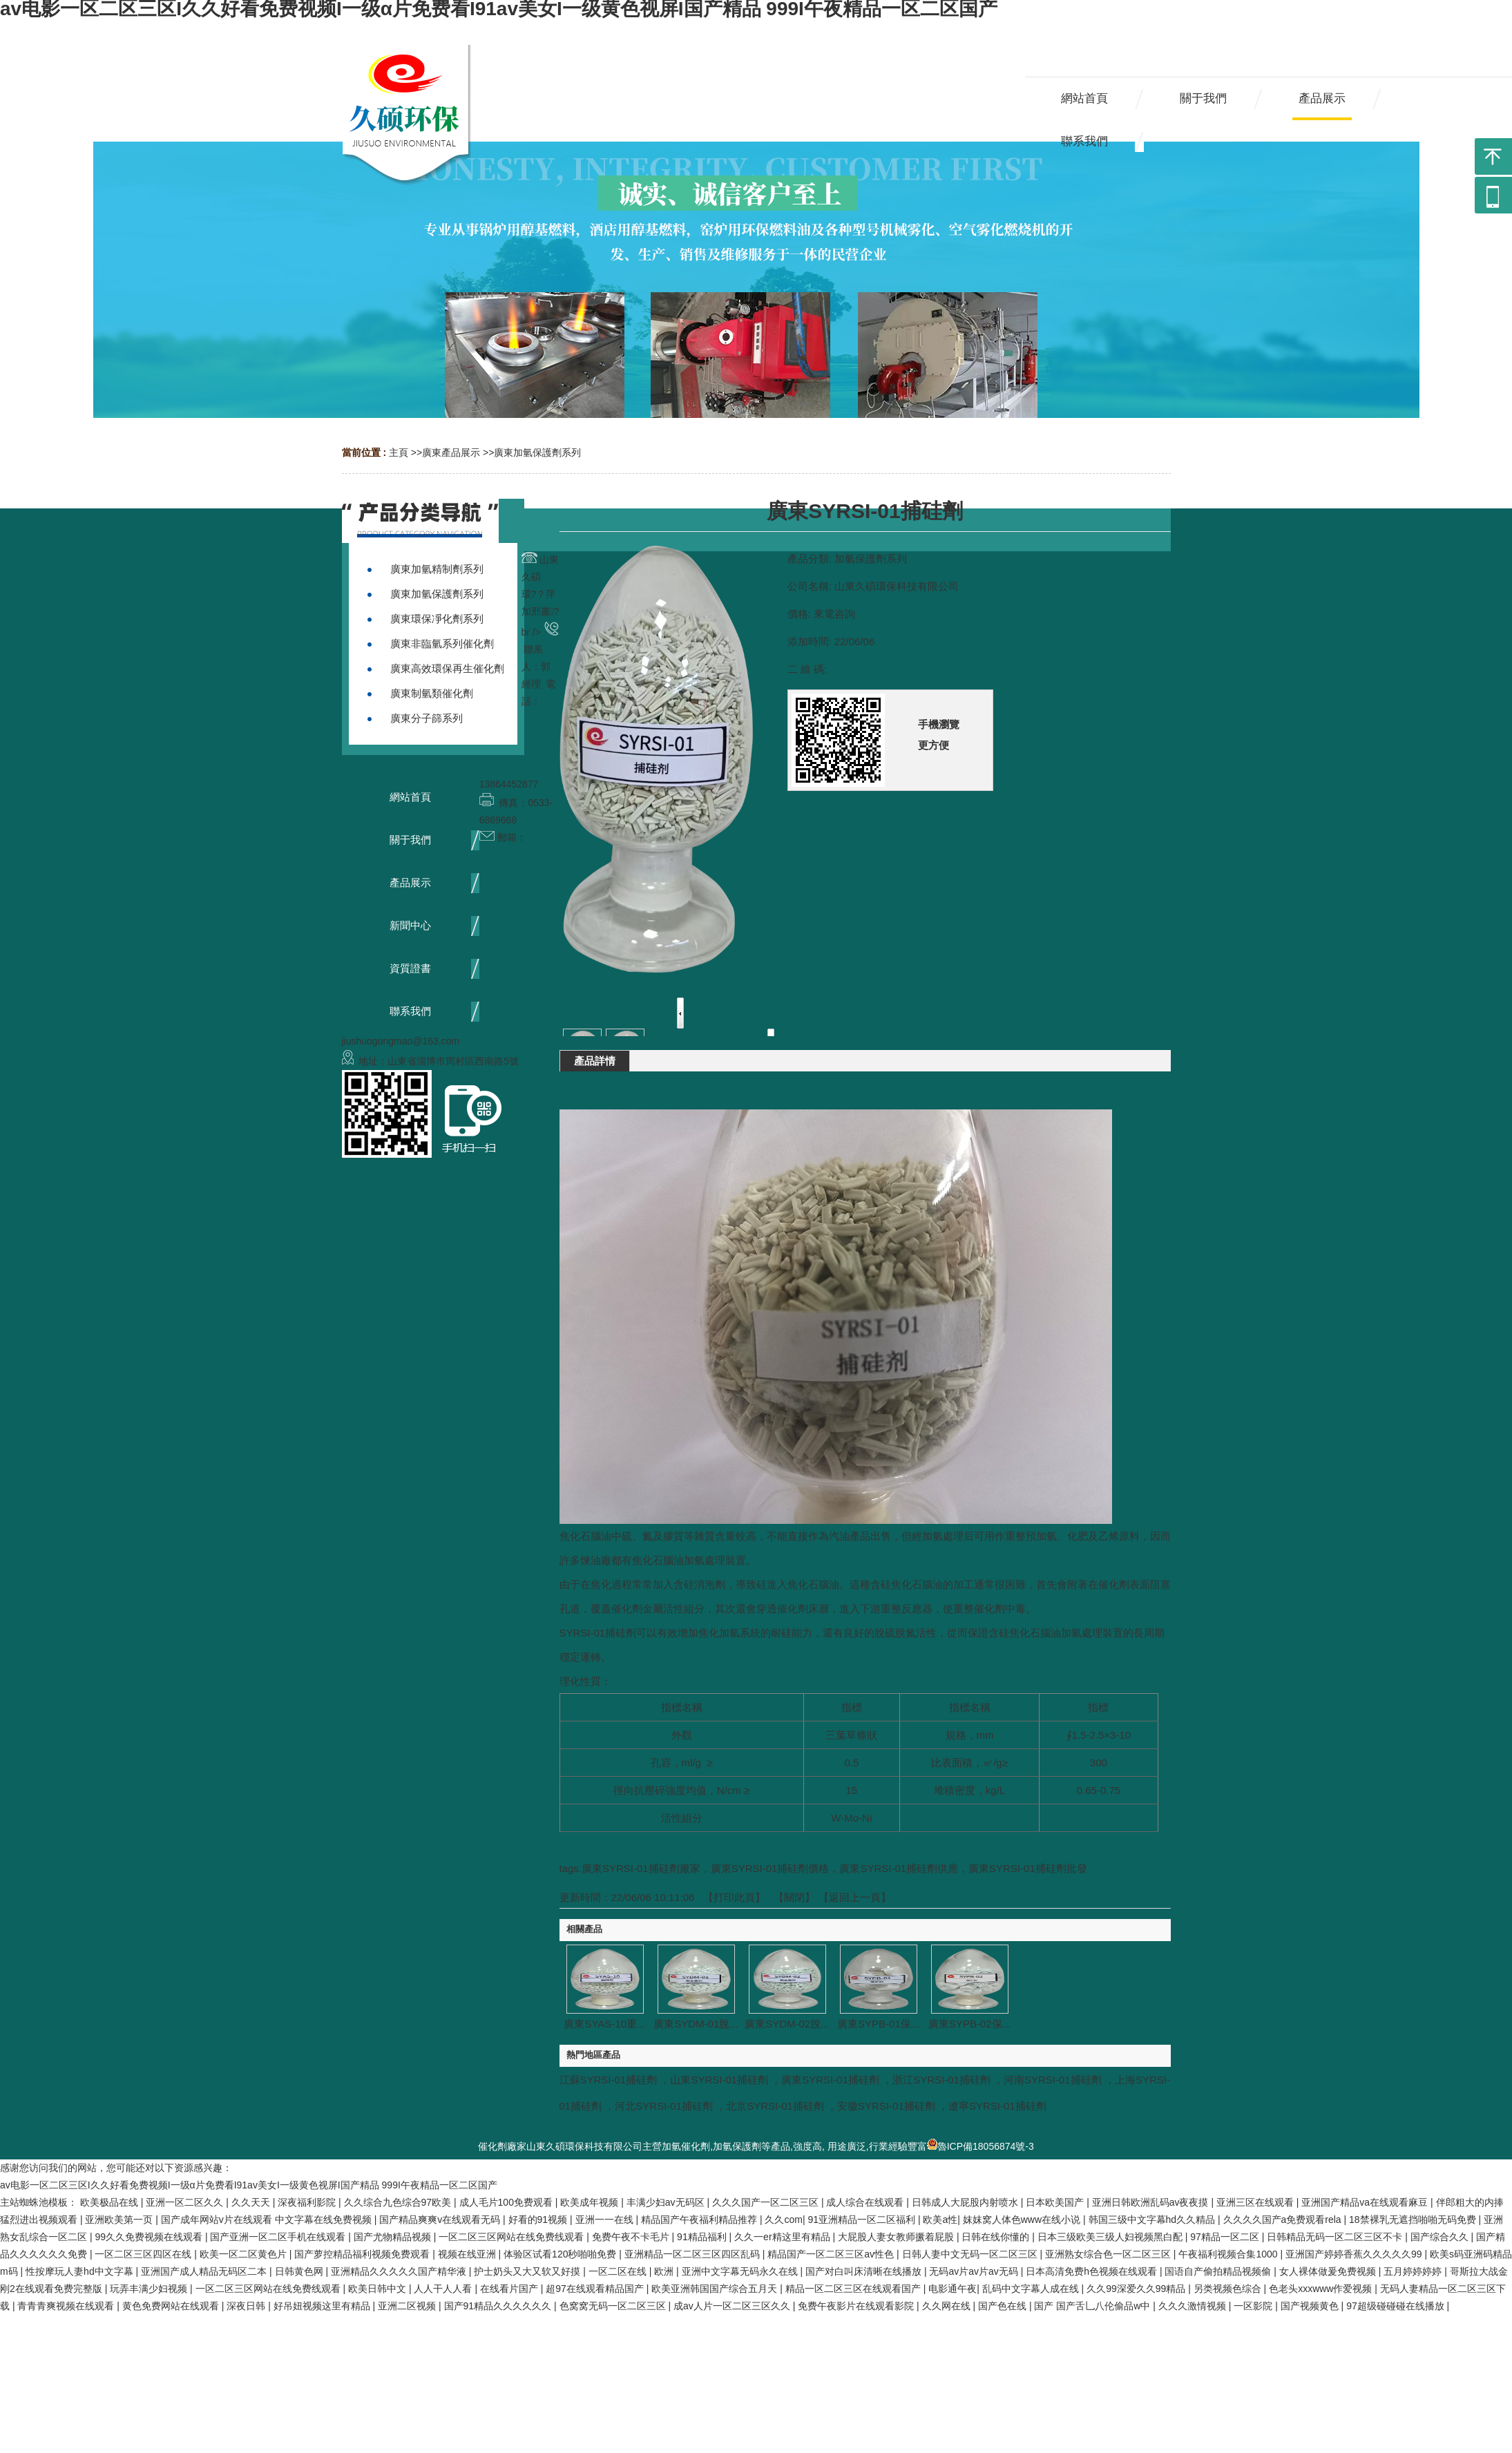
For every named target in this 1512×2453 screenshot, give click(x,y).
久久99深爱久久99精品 (1137, 2288)
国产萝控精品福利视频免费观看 (363, 2254)
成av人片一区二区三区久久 (733, 2305)
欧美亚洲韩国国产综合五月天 (715, 2288)
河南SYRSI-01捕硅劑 (1053, 2079)
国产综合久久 (1440, 2236)
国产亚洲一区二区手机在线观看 (279, 2236)
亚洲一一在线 (605, 2219)
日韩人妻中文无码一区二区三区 (971, 2254)
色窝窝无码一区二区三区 (614, 2305)
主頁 (398, 452)
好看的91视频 (539, 2219)
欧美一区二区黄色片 (244, 2254)
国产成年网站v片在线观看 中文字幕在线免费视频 (267, 2219)
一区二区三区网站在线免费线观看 (512, 2236)
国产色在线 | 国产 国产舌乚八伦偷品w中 (1065, 2305)
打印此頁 (734, 1897)
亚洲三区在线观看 (1256, 2202)
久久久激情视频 (1193, 2305)
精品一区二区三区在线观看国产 (854, 2288)
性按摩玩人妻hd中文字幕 (80, 2271)
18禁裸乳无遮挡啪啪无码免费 (1413, 2219)
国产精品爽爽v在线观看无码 (441, 2219)
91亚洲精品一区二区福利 (862, 2219)
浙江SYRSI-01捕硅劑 (941, 2079)
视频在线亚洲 (468, 2254)
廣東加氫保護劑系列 (537, 452)
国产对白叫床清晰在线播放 (864, 2271)
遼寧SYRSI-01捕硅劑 (997, 2106)
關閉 (794, 1897)
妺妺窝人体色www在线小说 (1023, 2219)
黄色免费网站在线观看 (172, 2305)
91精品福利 (703, 2236)
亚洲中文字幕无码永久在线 (741, 2271)
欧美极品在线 (110, 2202)
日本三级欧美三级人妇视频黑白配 (1111, 2236)
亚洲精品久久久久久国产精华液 (400, 2271)
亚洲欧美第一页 (120, 2219)
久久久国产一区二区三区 (766, 2202)
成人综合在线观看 (866, 2202)
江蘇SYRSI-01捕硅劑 (608, 2079)
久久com (783, 2219)
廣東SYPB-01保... (878, 2024)
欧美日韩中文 (378, 2288)
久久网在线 (947, 2305)
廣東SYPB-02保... (969, 2024)
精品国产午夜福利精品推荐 (700, 2219)
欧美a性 (940, 2219)
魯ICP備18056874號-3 (980, 2146)
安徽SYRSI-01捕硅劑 (886, 2106)
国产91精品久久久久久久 (499, 2305)
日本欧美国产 (1056, 2202)
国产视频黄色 (1311, 2305)
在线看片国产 (510, 2288)
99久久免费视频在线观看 (149, 2236)
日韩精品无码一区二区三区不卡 (1336, 2236)
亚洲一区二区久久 (186, 2202)
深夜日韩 (247, 2305)
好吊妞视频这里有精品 (323, 2305)
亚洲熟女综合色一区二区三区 (1109, 2254)
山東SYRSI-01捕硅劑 (719, 2079)
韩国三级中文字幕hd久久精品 (1153, 2219)
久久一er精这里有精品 (783, 2236)
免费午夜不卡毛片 (632, 2236)
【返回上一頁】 (855, 1897)
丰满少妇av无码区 (666, 2202)
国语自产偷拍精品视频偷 (1219, 2271)
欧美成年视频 (590, 2202)
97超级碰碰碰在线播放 (1396, 2305)
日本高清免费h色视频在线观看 (1093, 2271)
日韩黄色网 (300, 2271)
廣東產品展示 (451, 452)
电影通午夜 (952, 2288)
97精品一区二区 (1225, 2236)
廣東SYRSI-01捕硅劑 (830, 2079)
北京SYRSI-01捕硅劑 (775, 2106)
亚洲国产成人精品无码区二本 (205, 2271)
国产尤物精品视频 (394, 2236)
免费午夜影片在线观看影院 (857, 2305)
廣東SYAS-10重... (604, 2024)
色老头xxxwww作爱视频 (1322, 2288)
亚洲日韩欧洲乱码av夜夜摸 (1152, 2202)
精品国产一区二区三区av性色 (832, 2254)
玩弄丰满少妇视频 (150, 2288)
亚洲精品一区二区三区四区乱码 (693, 2254)
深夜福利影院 (308, 2202)
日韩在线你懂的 (996, 2236)
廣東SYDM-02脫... (787, 2024)
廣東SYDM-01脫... (695, 2024)
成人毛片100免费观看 (507, 2202)
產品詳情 (594, 1061)
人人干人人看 (444, 2288)
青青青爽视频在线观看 (67, 2305)
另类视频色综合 (1229, 2288)
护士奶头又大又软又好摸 (528, 2271)
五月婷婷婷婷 (1414, 2271)
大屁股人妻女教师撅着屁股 (897, 2236)
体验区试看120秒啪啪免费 (561, 2254)
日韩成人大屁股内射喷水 (966, 2202)
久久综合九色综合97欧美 (399, 2202)
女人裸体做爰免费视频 (1329, 2271)
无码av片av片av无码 (974, 2271)
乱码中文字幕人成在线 (1032, 2288)
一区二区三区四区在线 (144, 2254)
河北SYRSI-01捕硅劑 (664, 2106)
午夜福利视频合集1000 (1229, 2254)
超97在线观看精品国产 (596, 2288)
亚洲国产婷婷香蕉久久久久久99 (1354, 2254)
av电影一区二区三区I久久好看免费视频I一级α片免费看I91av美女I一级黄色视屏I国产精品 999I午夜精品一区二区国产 (248, 2184)
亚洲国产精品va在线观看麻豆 (1365, 2202)
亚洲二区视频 (408, 2305)
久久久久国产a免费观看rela (1283, 2219)
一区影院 (1254, 2305)
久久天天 (252, 2202)
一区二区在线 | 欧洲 (632, 2271)
